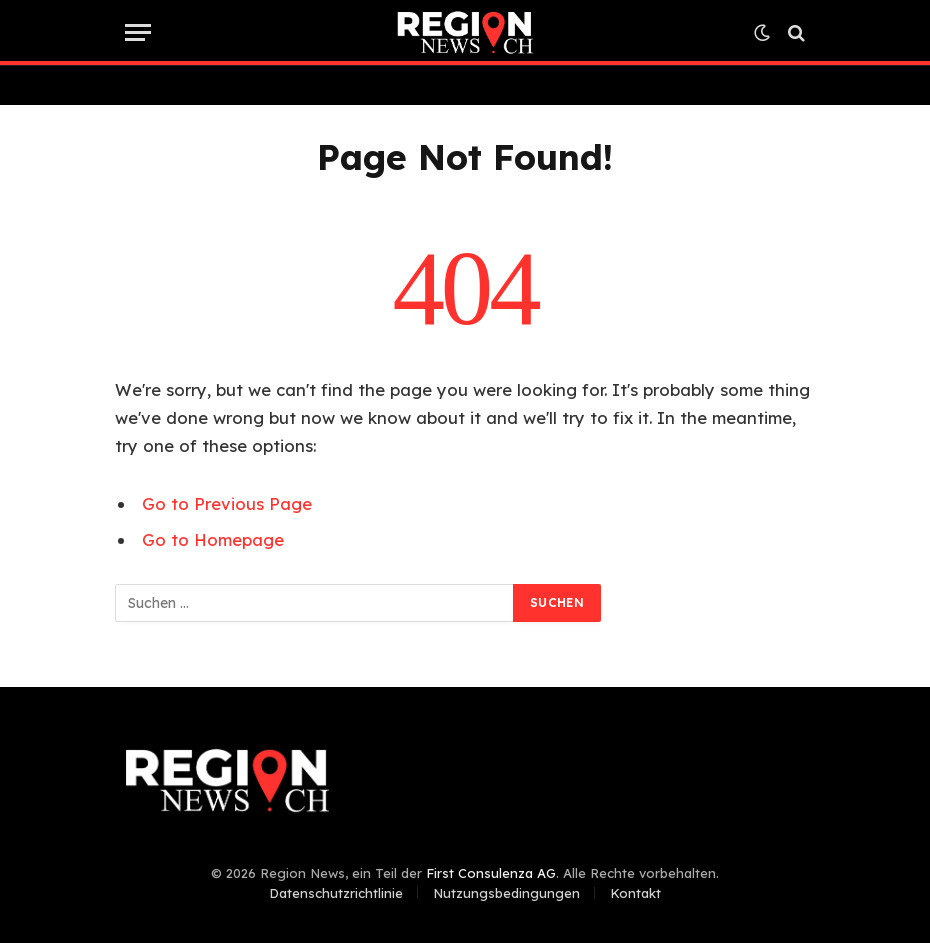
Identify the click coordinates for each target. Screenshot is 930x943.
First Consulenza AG (491, 873)
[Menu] (138, 32)
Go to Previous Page (227, 503)
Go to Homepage (213, 539)
